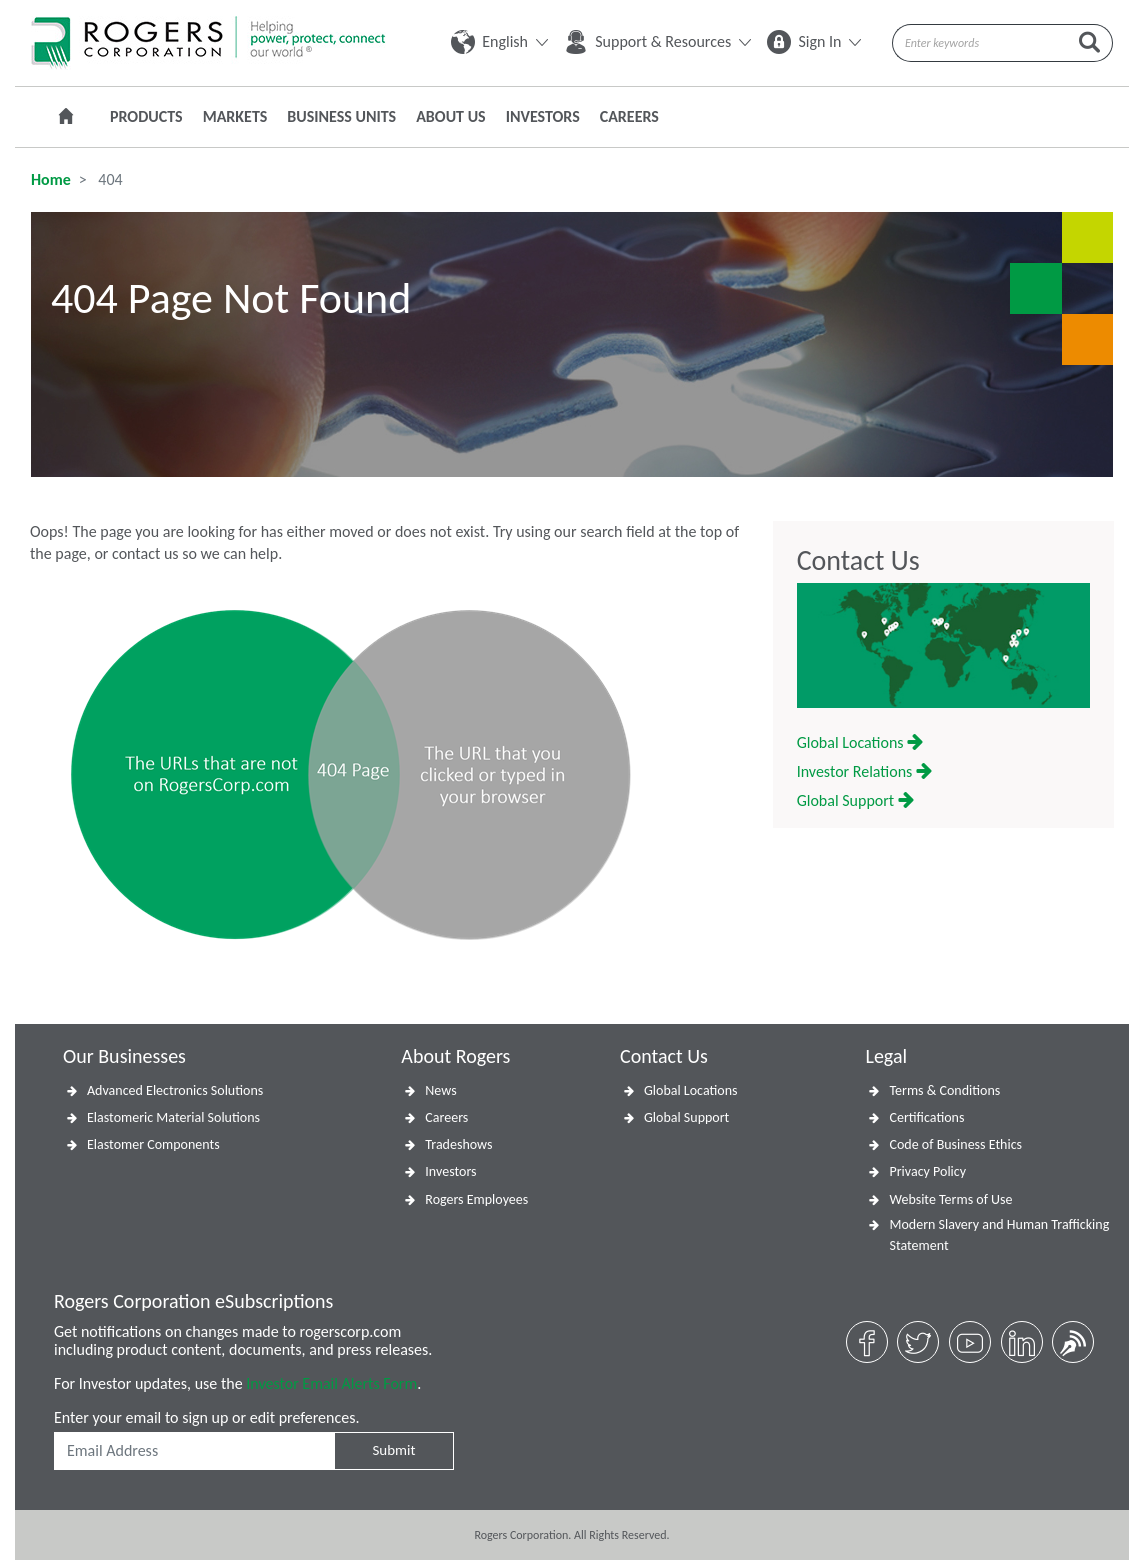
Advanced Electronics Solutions (175, 1090)
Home (51, 179)
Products (146, 116)
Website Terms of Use (950, 1199)
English (499, 41)
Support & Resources (657, 41)
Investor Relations (864, 771)
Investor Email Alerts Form (331, 1383)
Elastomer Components (153, 1144)
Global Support (855, 800)
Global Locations (860, 742)
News (440, 1090)
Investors (543, 116)
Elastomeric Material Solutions (173, 1117)
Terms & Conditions (944, 1090)
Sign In (814, 41)
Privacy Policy (927, 1171)
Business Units (341, 116)
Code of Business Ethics (955, 1144)
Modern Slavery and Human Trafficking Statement (999, 1235)
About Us (450, 116)
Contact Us (858, 561)
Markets (235, 116)
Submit (393, 1450)
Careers (629, 116)
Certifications (926, 1117)
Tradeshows (458, 1144)
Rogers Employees (476, 1199)
